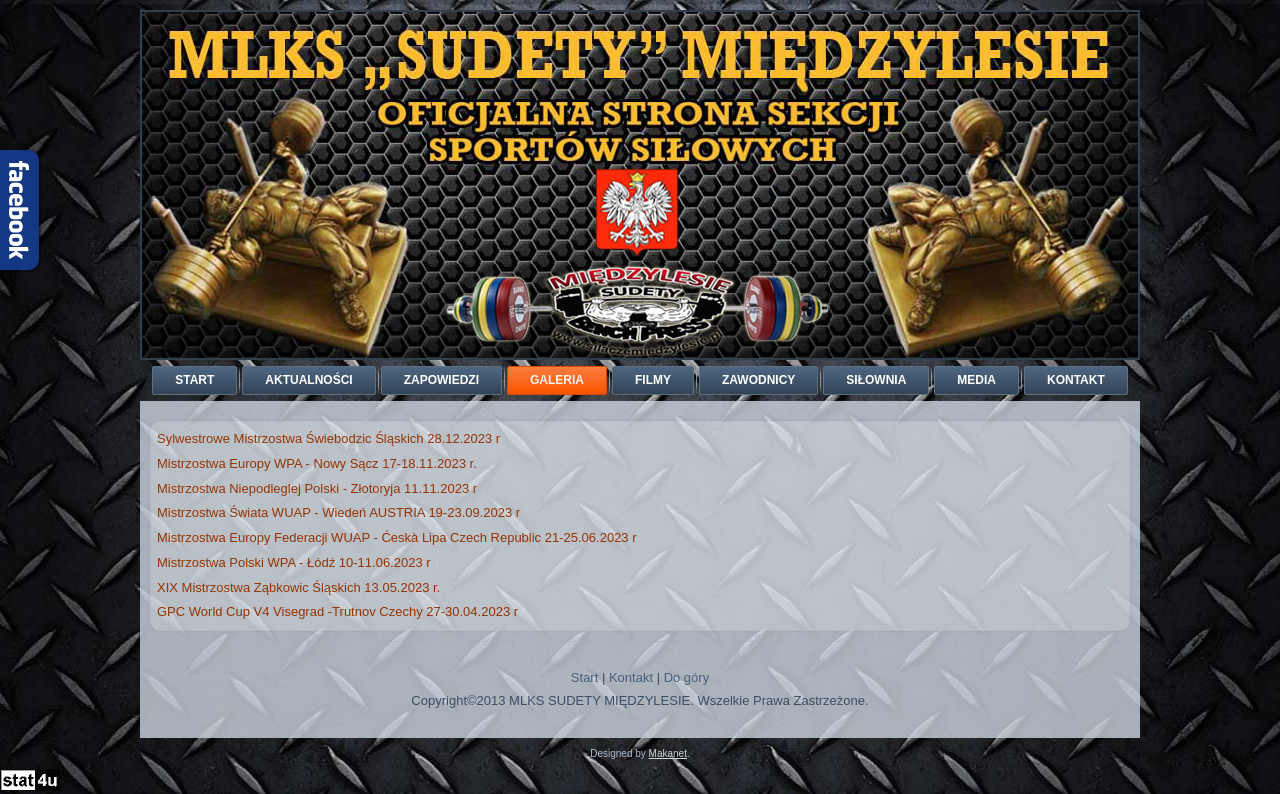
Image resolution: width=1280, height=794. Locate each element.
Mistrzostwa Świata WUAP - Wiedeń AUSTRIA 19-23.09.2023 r (338, 512)
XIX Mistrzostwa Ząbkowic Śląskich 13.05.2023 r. (298, 587)
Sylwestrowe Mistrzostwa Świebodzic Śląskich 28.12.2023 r (328, 438)
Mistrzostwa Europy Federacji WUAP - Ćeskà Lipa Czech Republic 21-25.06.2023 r (397, 537)
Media (976, 380)
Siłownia (876, 380)
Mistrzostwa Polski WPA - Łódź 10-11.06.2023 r (294, 562)
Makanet (668, 753)
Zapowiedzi (441, 380)
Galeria (557, 380)
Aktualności (308, 380)
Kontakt (1076, 380)
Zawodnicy (758, 380)
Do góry (687, 677)
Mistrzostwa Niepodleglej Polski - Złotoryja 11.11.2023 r (317, 488)
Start (194, 380)
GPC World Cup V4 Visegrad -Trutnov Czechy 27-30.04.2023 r (337, 611)
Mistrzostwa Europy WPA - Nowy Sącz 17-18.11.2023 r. (317, 463)
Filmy (653, 380)
